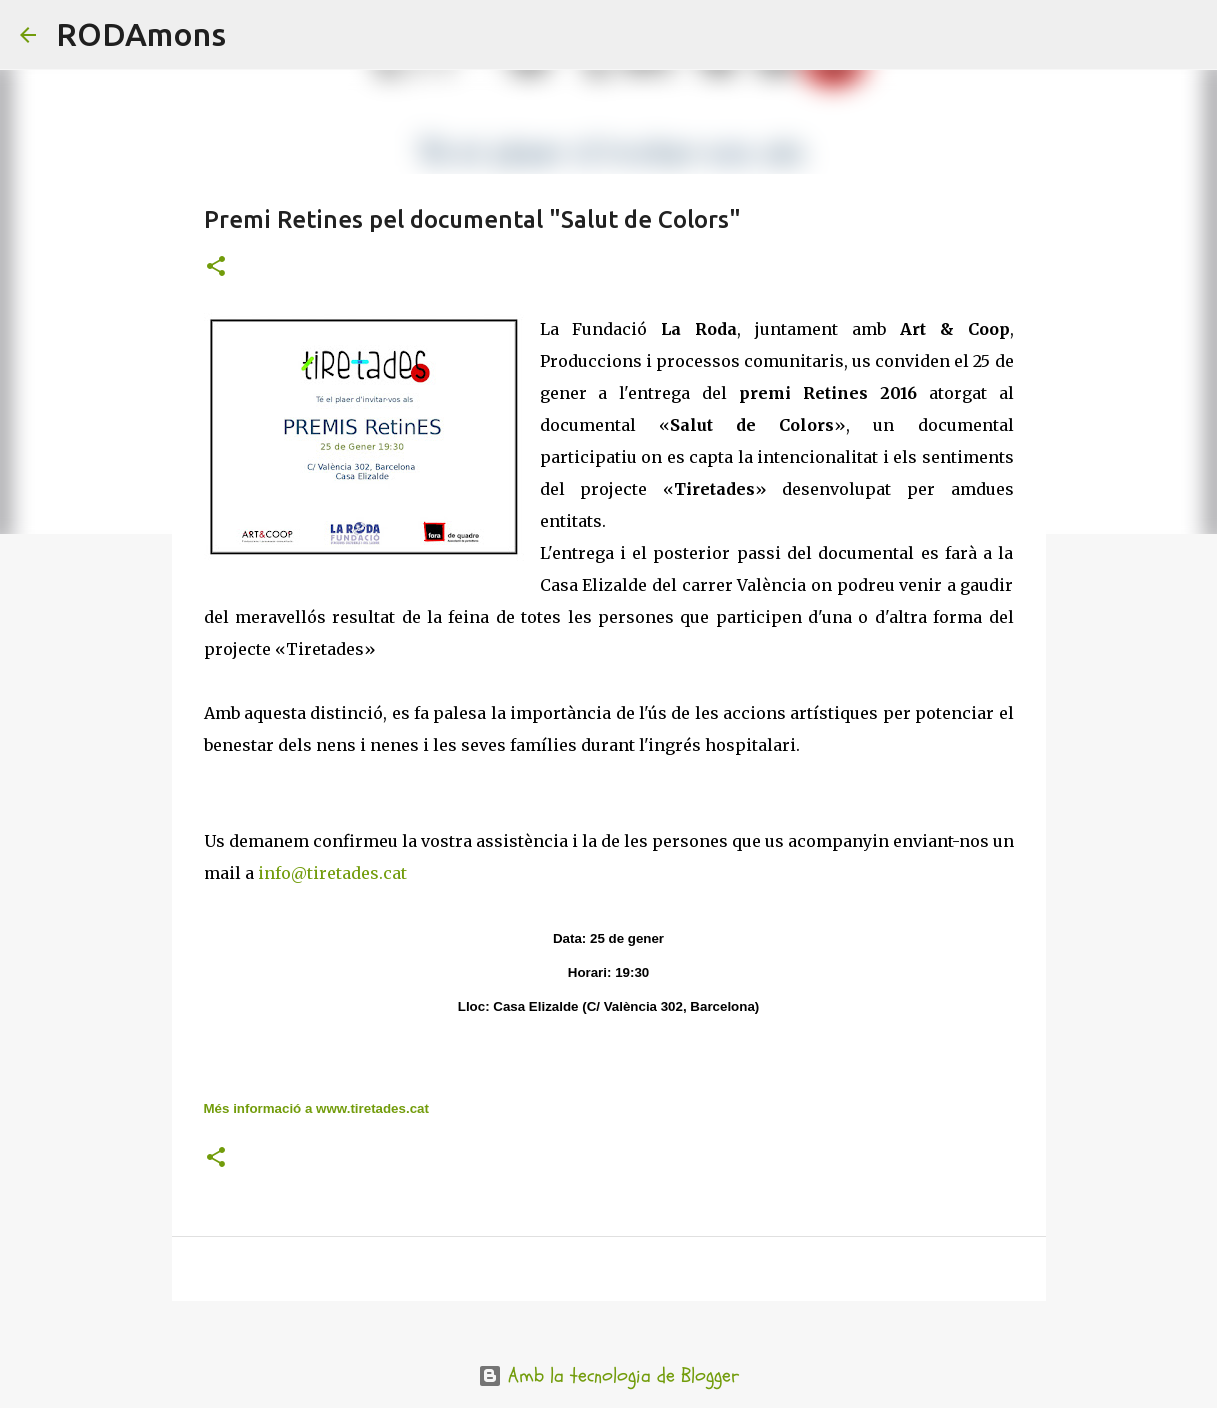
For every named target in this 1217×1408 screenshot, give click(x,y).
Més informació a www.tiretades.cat (316, 1108)
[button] (216, 267)
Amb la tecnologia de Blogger (608, 1375)
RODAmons (141, 34)
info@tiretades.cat (332, 873)
